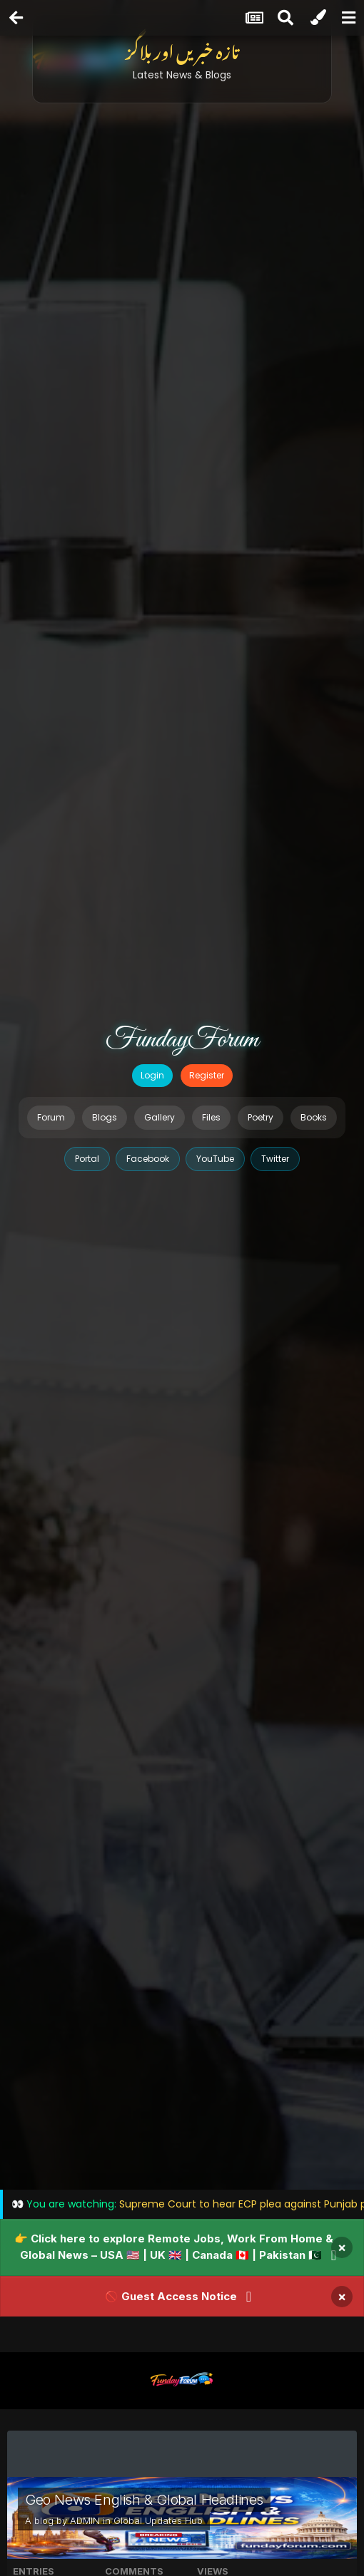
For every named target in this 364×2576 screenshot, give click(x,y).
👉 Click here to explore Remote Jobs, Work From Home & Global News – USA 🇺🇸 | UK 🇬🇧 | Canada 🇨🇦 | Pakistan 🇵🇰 (173, 2247)
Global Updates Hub (158, 2520)
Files (211, 1117)
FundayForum (182, 1040)
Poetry (260, 1117)
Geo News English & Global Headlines (144, 2499)
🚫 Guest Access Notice (171, 2296)
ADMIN (85, 2520)
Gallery (159, 1117)
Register (206, 1075)
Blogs (104, 1117)
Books (313, 1117)
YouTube (215, 1159)
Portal (87, 1159)
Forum (51, 1117)
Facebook (147, 1159)
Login (152, 1075)
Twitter (275, 1159)
